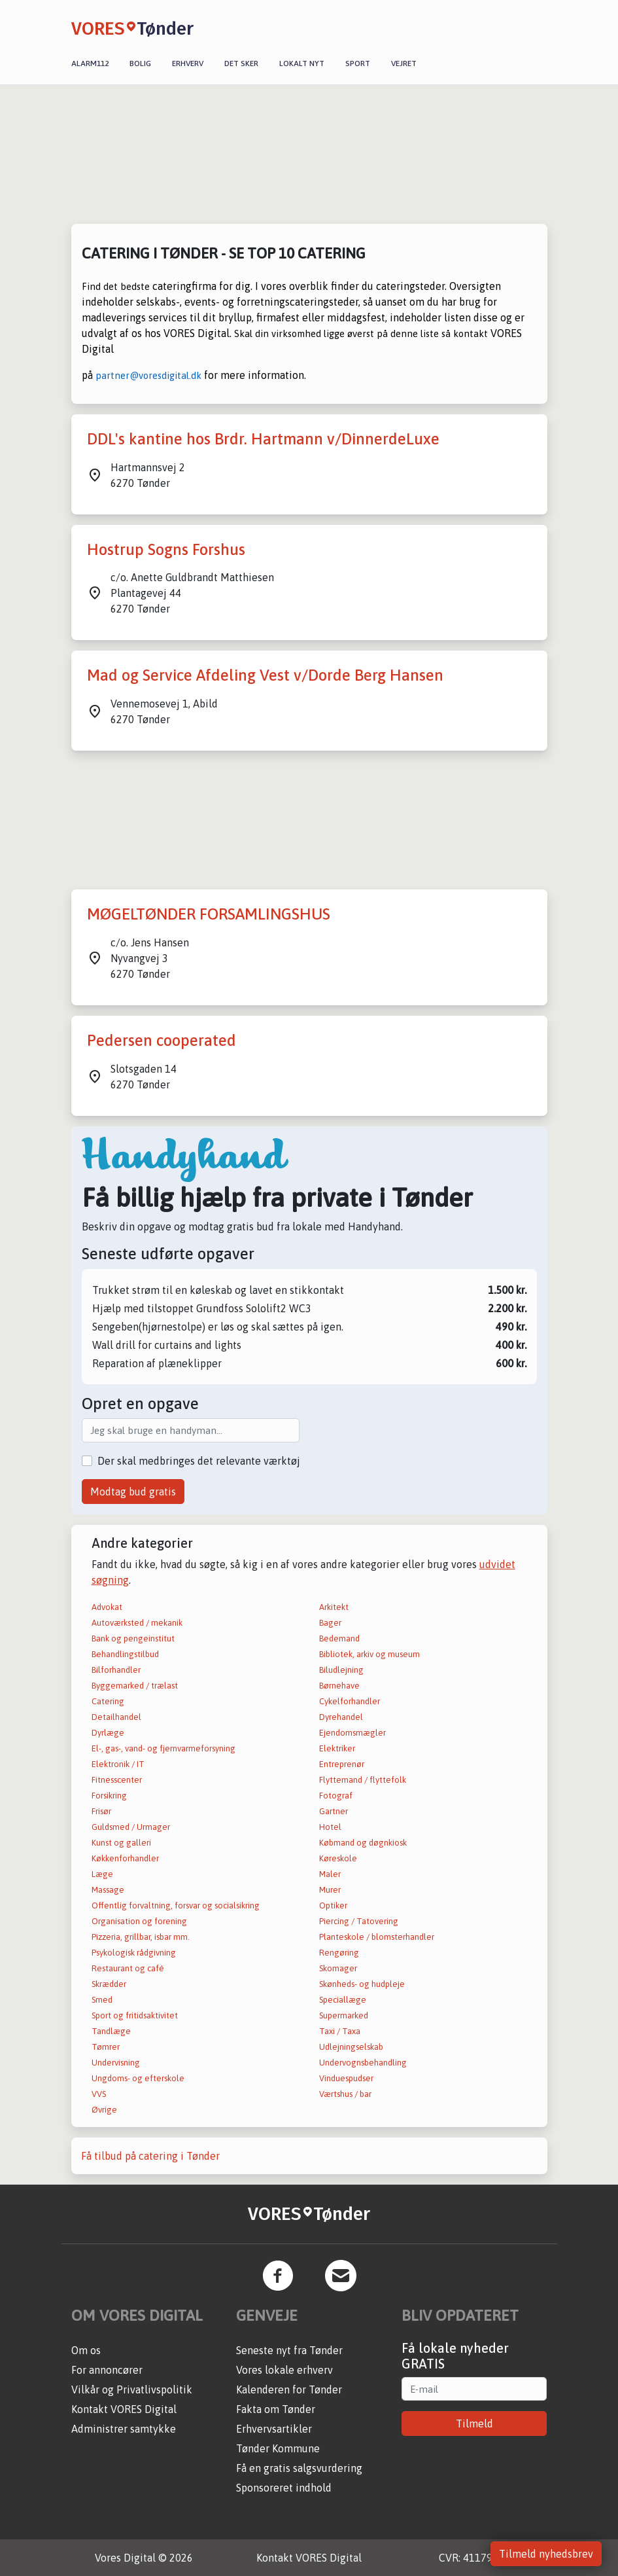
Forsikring (109, 1795)
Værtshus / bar (345, 2094)
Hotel (330, 1827)
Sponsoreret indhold (284, 2488)
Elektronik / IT (118, 1764)
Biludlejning (341, 1670)
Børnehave (339, 1685)
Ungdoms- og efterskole (138, 2078)
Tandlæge (111, 2031)
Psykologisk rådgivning (134, 1953)
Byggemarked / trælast (135, 1685)
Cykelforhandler (349, 1701)
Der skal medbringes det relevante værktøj (198, 1461)
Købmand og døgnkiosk (363, 1843)
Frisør (101, 1811)
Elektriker (337, 1748)
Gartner (333, 1811)
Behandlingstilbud (125, 1654)
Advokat (107, 1607)
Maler (330, 1874)
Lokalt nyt (301, 63)
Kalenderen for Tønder (289, 2389)
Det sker (241, 63)
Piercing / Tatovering (358, 1921)
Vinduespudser (346, 2078)
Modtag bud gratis (133, 1491)
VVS (99, 2094)
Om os (86, 2350)
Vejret (404, 63)
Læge (102, 1874)
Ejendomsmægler (352, 1733)
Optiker (333, 1905)
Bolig (140, 63)
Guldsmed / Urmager (131, 1827)
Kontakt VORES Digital (124, 2409)
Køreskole (338, 1858)
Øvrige (104, 2110)
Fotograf (335, 1795)
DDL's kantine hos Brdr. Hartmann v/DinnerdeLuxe (263, 439)
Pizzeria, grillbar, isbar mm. (141, 1937)
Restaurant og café (128, 1968)
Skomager (338, 1968)
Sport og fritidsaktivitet (135, 2015)
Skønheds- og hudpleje (362, 1984)
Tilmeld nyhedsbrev (546, 2554)
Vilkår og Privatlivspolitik (131, 2389)
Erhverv (187, 63)
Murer (330, 1890)
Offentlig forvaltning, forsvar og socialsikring (176, 1905)
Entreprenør (341, 1764)
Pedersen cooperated (161, 1040)
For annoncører (107, 2370)
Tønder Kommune (278, 2448)
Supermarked (343, 2015)
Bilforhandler (116, 1670)
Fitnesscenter (117, 1780)
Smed (102, 2000)
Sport (357, 63)
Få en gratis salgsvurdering (299, 2468)
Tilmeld (474, 2423)
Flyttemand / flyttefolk (362, 1780)
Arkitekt (334, 1607)
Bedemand (339, 1638)
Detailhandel (116, 1717)
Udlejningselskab (351, 2047)
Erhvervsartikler (274, 2429)
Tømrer (106, 2047)
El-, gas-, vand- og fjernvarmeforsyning (163, 1748)
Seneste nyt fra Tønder (289, 2350)
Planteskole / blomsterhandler (376, 1937)
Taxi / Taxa (339, 2031)
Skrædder (109, 1984)
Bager (330, 1623)
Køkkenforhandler (125, 1858)
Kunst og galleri (121, 1843)
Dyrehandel (341, 1717)
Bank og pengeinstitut (133, 1638)
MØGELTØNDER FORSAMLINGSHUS (208, 914)
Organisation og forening (139, 1921)
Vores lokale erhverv (284, 2370)
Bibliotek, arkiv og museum (369, 1654)
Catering (108, 1701)
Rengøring (339, 1953)
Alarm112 (90, 63)
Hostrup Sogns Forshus (166, 549)
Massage (108, 1890)
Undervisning (116, 2062)
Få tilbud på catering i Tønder (150, 2156)
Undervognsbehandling (363, 2062)
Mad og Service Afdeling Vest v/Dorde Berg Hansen (265, 675)
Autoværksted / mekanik (137, 1623)
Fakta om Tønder (275, 2409)
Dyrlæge (108, 1733)
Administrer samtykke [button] (123, 2429)
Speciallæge (342, 2000)
